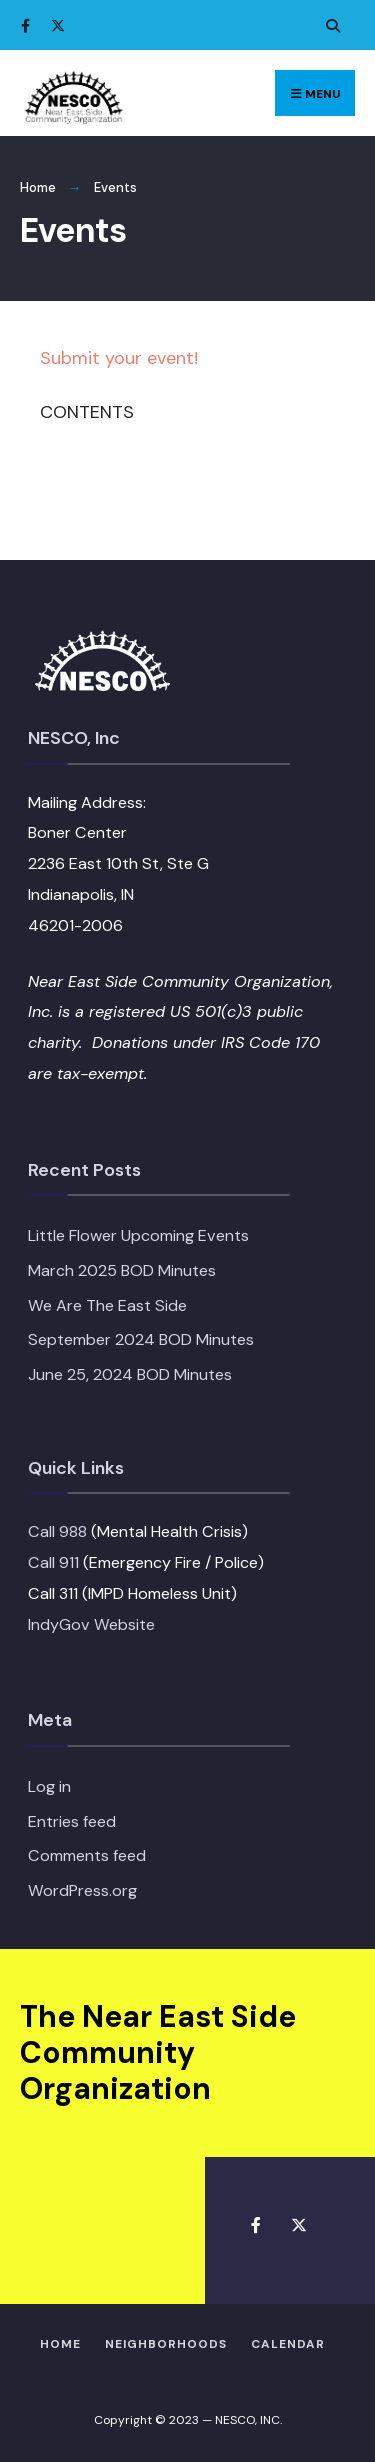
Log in (49, 1786)
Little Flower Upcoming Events (138, 1235)
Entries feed (72, 1821)
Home (38, 187)
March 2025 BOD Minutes (122, 1270)
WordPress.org (82, 1890)
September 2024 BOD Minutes (141, 1339)
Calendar (288, 2344)
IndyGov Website (91, 1624)
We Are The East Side (107, 1305)
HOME (60, 2344)
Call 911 (53, 1562)
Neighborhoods (166, 2344)
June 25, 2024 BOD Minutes (130, 1374)
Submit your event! (119, 358)
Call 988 (57, 1531)
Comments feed (87, 1855)
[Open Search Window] (330, 25)
